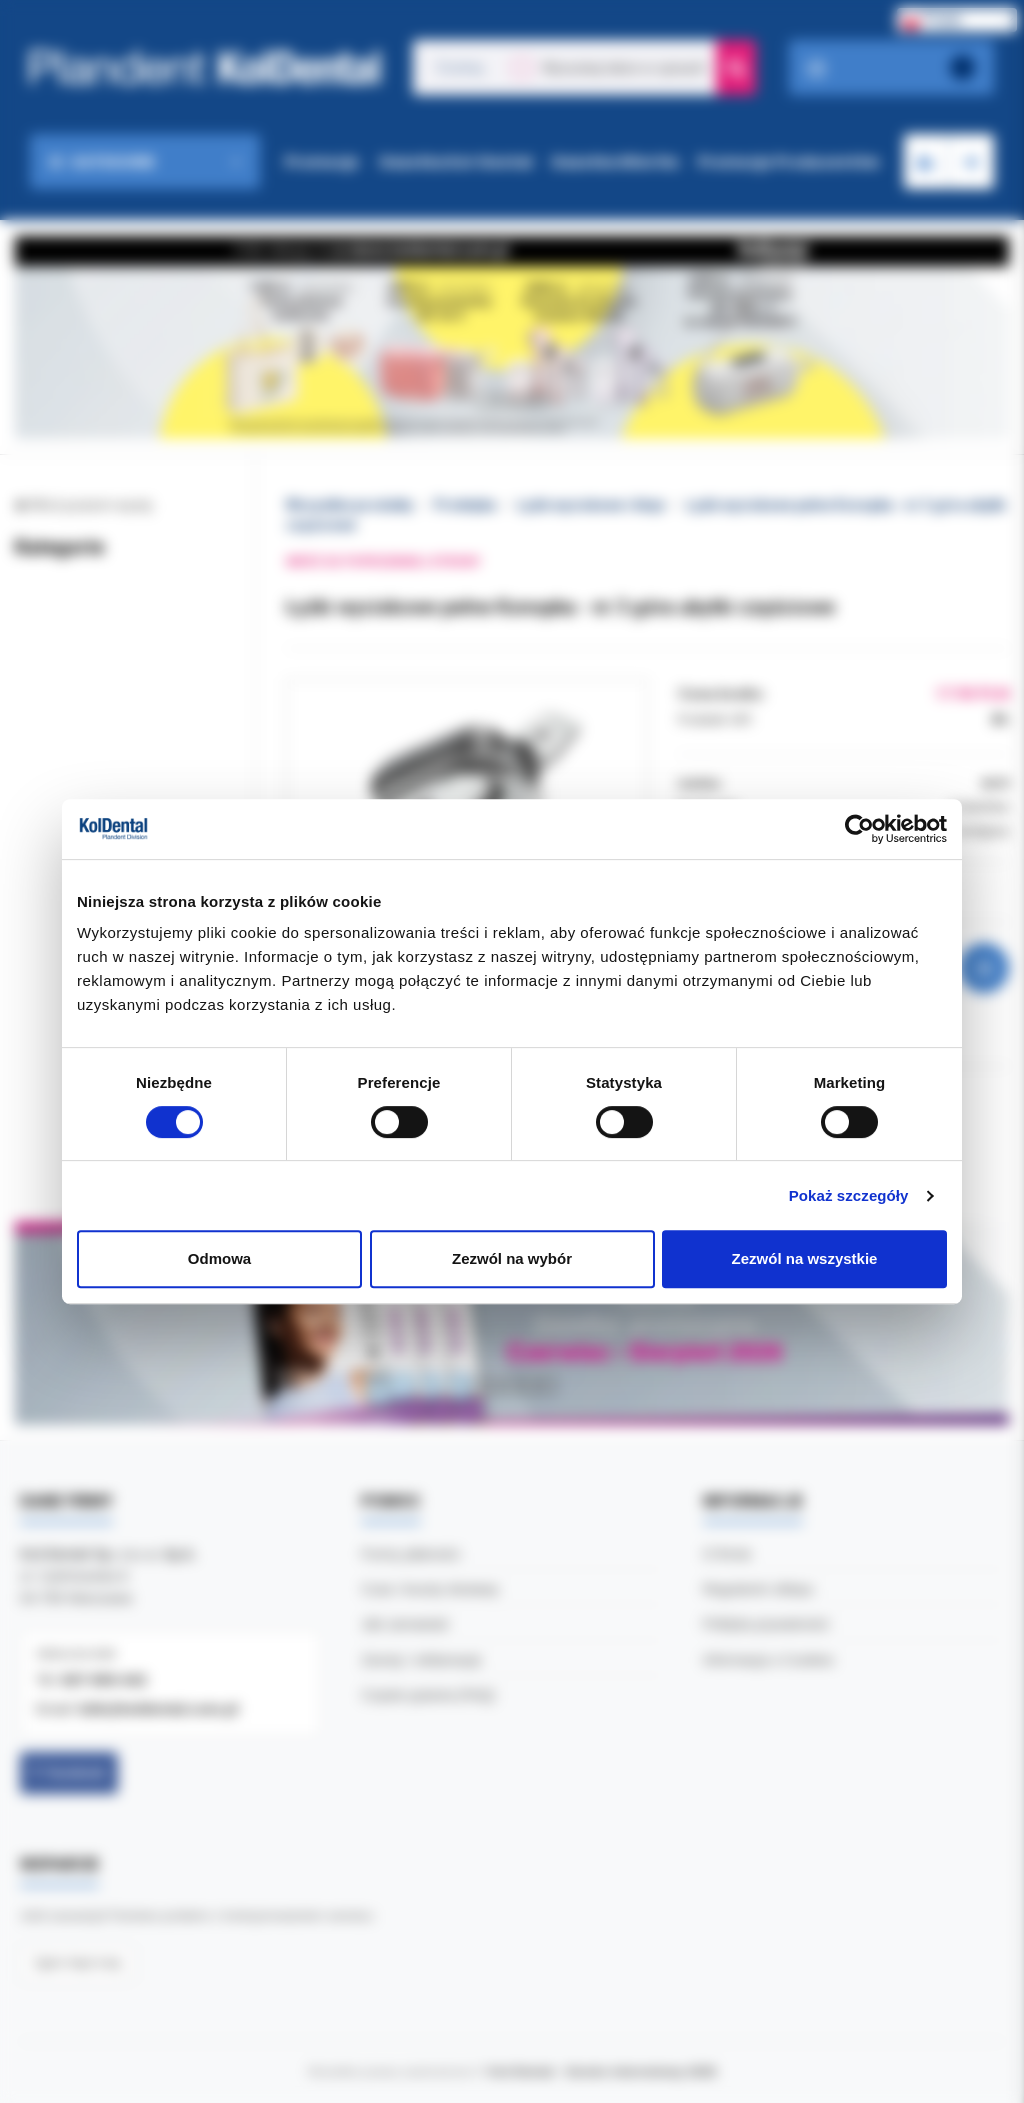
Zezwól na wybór (512, 1258)
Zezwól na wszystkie (805, 1258)
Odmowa (219, 1258)
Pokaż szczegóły (849, 1195)
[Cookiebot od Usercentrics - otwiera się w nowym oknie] (859, 829)
